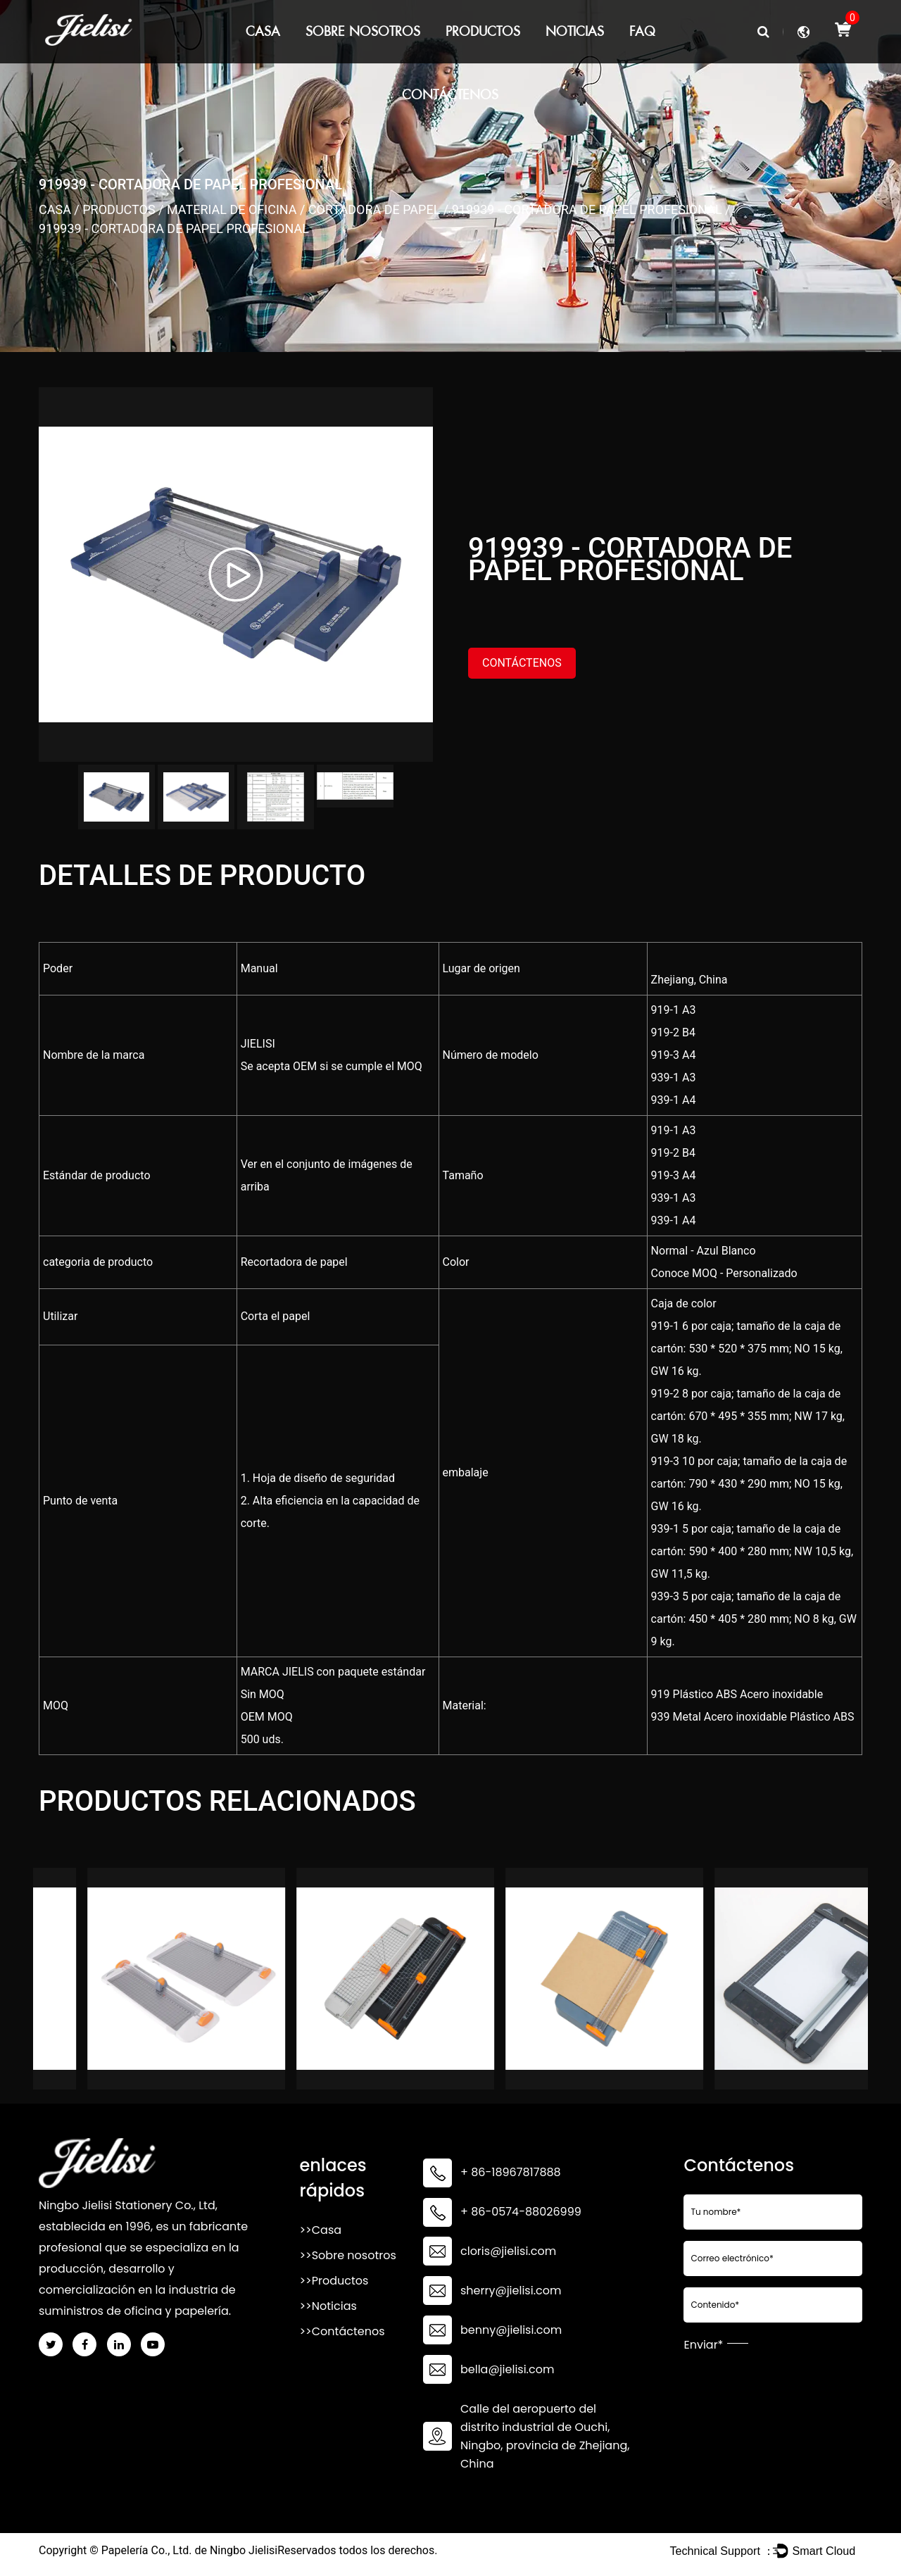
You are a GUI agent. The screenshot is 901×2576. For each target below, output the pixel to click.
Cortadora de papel (374, 209)
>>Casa (320, 2231)
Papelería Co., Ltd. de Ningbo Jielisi (189, 2551)
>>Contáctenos (341, 2332)
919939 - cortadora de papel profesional (587, 209)
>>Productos (333, 2281)
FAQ (642, 31)
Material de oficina (232, 209)
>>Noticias (327, 2307)
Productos (483, 31)
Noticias (575, 31)
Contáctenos (450, 95)
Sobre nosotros (362, 31)
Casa (263, 31)
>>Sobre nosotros (347, 2256)
